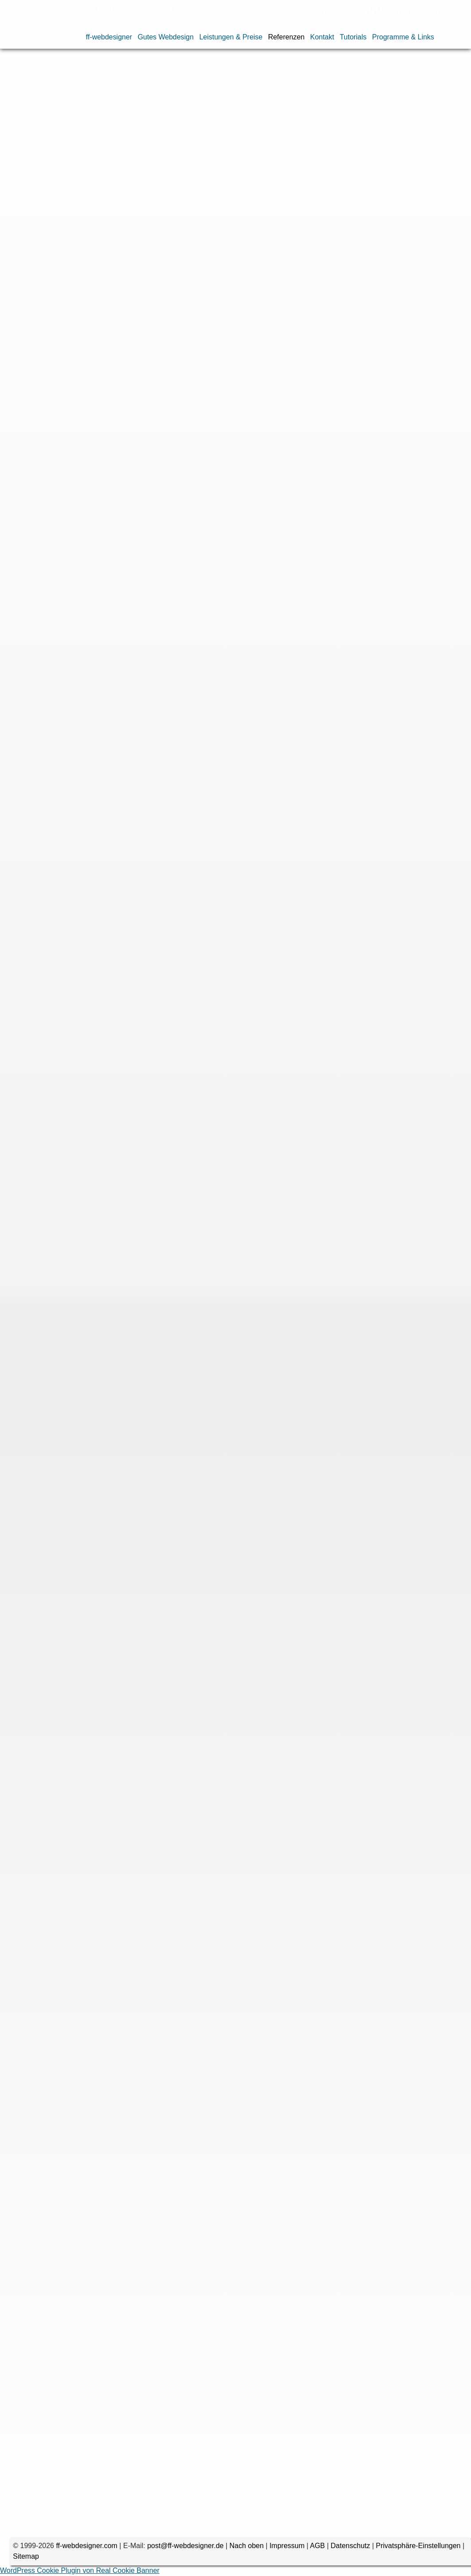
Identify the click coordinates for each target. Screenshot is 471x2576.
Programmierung (56, 190)
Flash (250, 169)
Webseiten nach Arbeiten (155, 72)
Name (74, 2401)
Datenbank (145, 169)
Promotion (104, 190)
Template (23, 211)
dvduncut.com (88, 1558)
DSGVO (109, 169)
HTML (134, 179)
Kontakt (322, 37)
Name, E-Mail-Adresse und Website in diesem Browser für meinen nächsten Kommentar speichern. (202, 2489)
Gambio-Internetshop (140, 2178)
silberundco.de (89, 620)
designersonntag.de (97, 1018)
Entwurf (224, 169)
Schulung (249, 190)
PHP (16, 190)
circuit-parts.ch (89, 742)
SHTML (217, 190)
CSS (83, 169)
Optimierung (282, 179)
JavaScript (211, 179)
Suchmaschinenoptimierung (239, 201)
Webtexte (113, 211)
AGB (317, 2545)
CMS (62, 169)
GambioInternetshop (86, 179)
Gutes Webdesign (166, 37)
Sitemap (26, 2556)
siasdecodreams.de (97, 499)
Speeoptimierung (163, 201)
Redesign (141, 190)
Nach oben (247, 2545)
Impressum (286, 2545)
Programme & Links (403, 37)
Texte (52, 211)
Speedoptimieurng (101, 201)
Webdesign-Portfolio (92, 72)
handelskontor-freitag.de (104, 1139)
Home (16, 72)
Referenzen (286, 37)
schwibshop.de (89, 1913)
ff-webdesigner (109, 37)
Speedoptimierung (38, 201)
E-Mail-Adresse (59, 2430)
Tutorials (353, 37)
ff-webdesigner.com (86, 2545)
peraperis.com (88, 1415)
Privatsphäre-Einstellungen (418, 2545)
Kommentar (65, 2292)
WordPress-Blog (160, 211)
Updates (79, 211)
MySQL (245, 179)
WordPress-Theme (221, 211)
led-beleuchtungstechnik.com (112, 1680)
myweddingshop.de (97, 1282)
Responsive (180, 190)
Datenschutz (350, 2545)
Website (73, 2459)
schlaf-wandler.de (94, 377)
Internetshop (169, 179)
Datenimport (187, 169)
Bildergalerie (29, 169)
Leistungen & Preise (231, 37)
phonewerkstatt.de (95, 244)
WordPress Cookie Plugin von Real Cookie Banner (80, 2570)
